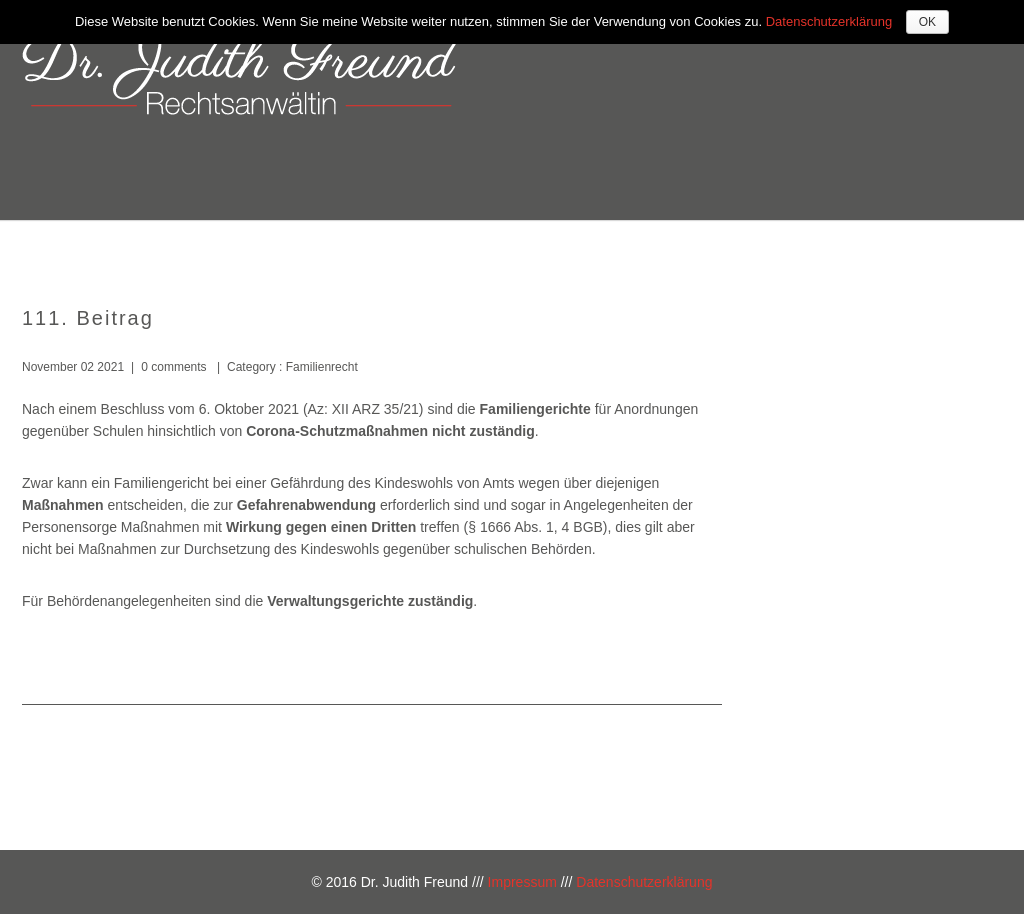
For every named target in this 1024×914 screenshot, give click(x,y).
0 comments (173, 367)
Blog (954, 247)
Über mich (519, 247)
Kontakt (867, 247)
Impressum (522, 882)
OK (927, 22)
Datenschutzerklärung (644, 882)
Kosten (770, 247)
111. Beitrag (88, 318)
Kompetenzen (650, 247)
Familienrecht (319, 367)
